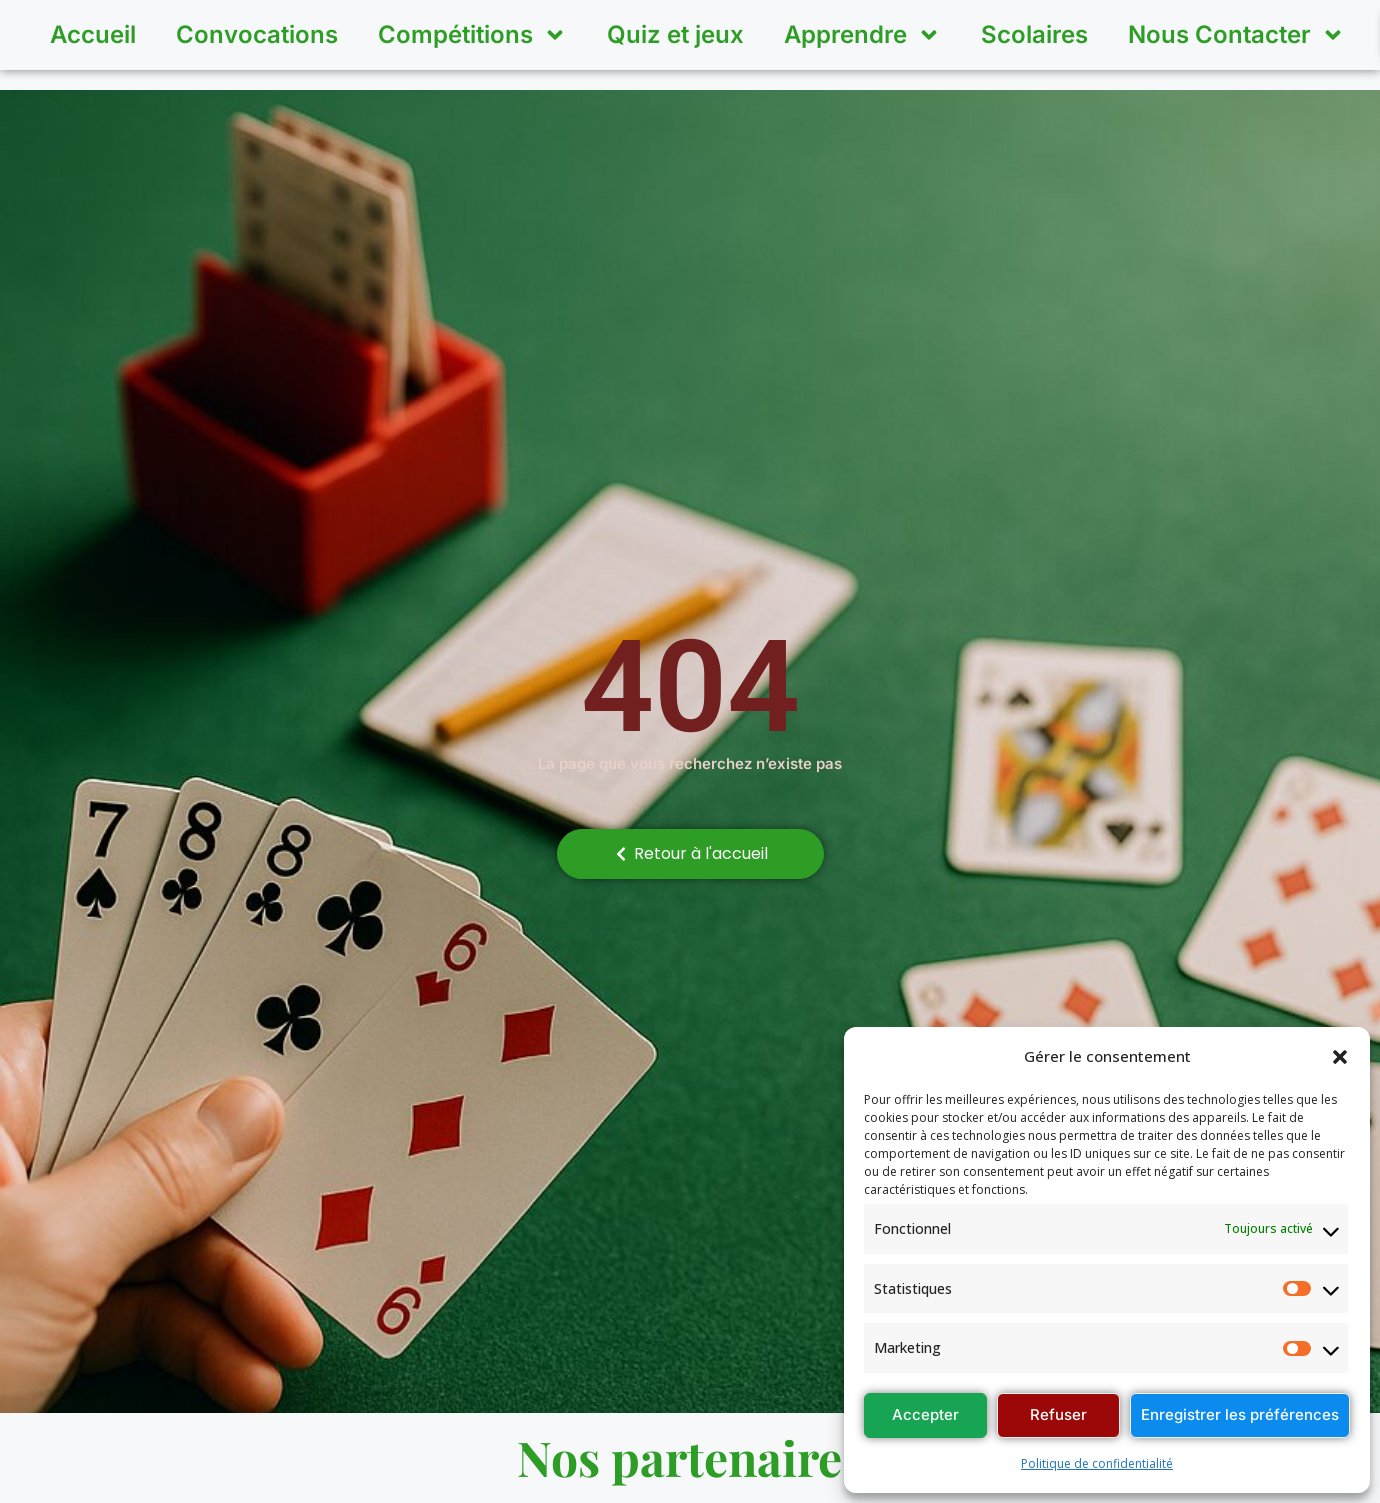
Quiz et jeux (675, 34)
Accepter (925, 1414)
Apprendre (862, 35)
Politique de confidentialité (1097, 1463)
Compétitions (472, 35)
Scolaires (1034, 34)
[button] (1340, 1057)
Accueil (93, 34)
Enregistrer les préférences (1240, 1414)
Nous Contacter (1236, 35)
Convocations (257, 34)
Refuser (1058, 1414)
